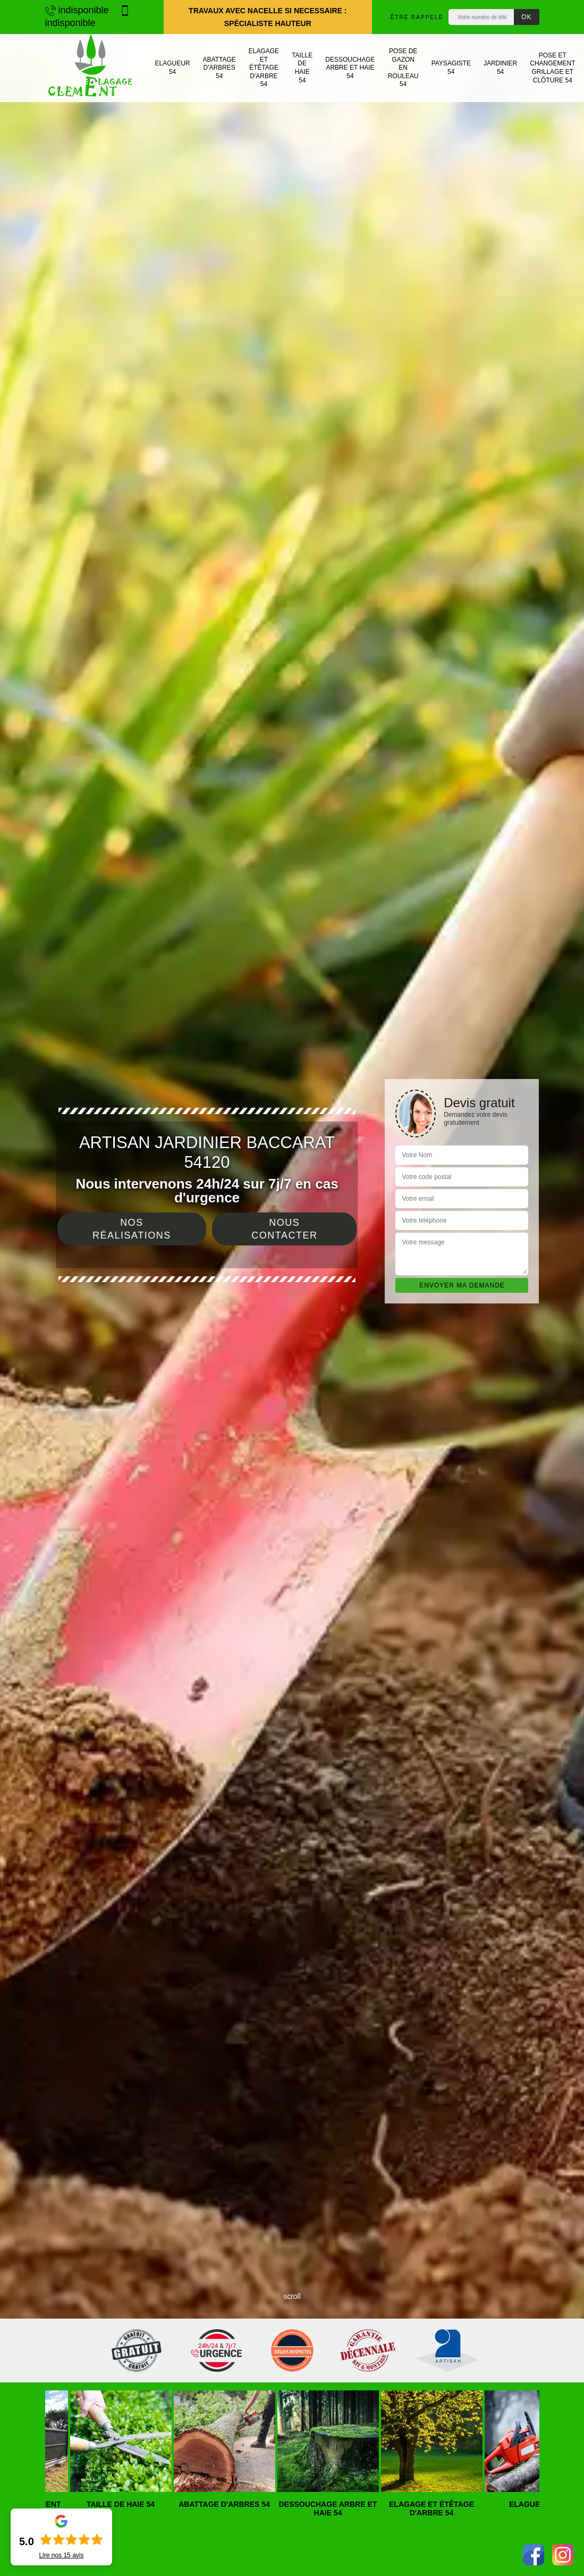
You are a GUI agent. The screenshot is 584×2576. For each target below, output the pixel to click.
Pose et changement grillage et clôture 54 (552, 68)
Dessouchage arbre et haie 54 (350, 68)
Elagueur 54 (172, 68)
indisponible (77, 10)
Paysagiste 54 (451, 68)
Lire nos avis (61, 2555)
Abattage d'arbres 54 (219, 68)
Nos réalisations (131, 1229)
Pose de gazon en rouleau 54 (403, 67)
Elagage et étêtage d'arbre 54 (264, 67)
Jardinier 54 (500, 68)
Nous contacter (284, 1229)
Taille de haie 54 (302, 68)
